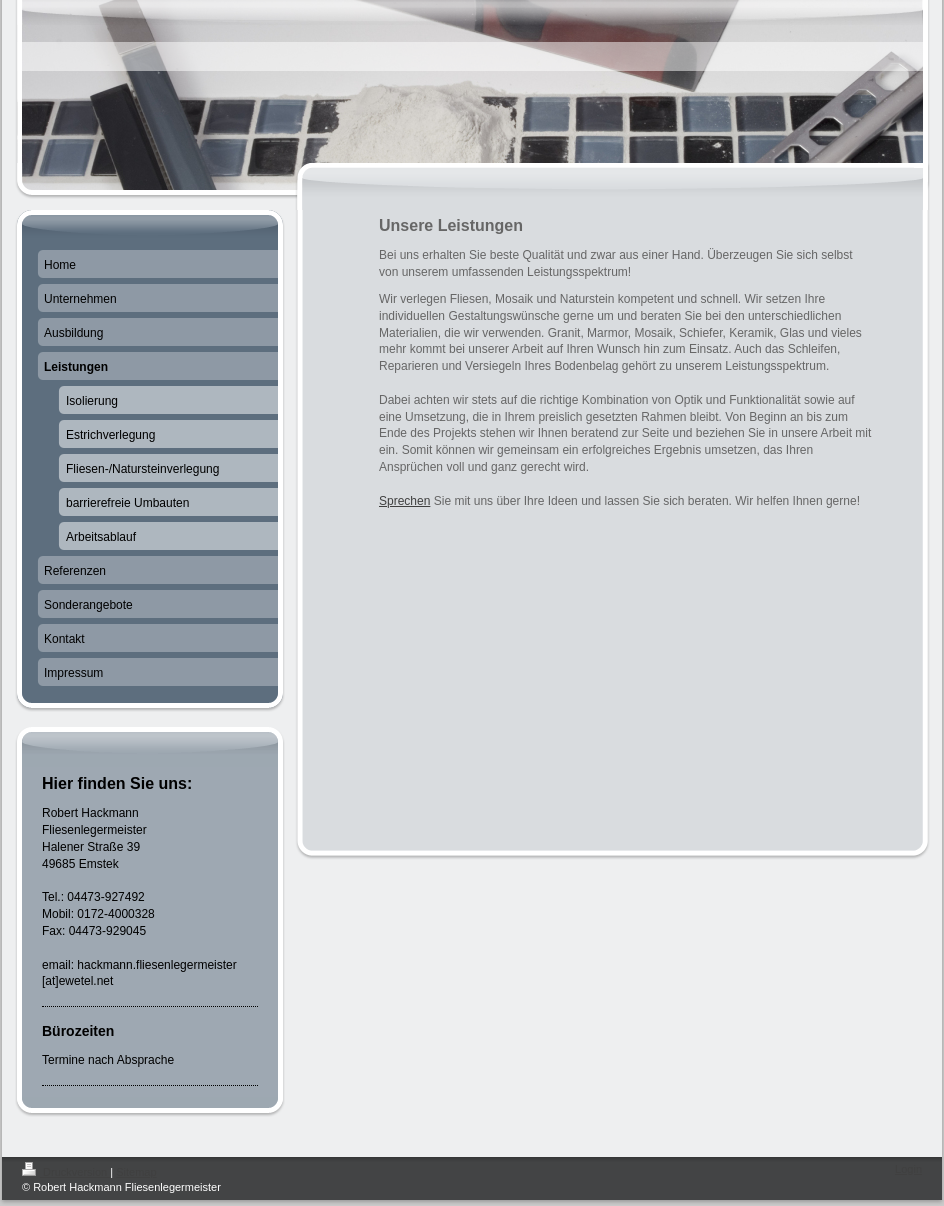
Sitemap (136, 1172)
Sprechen (404, 501)
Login (908, 1169)
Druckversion (66, 1172)
